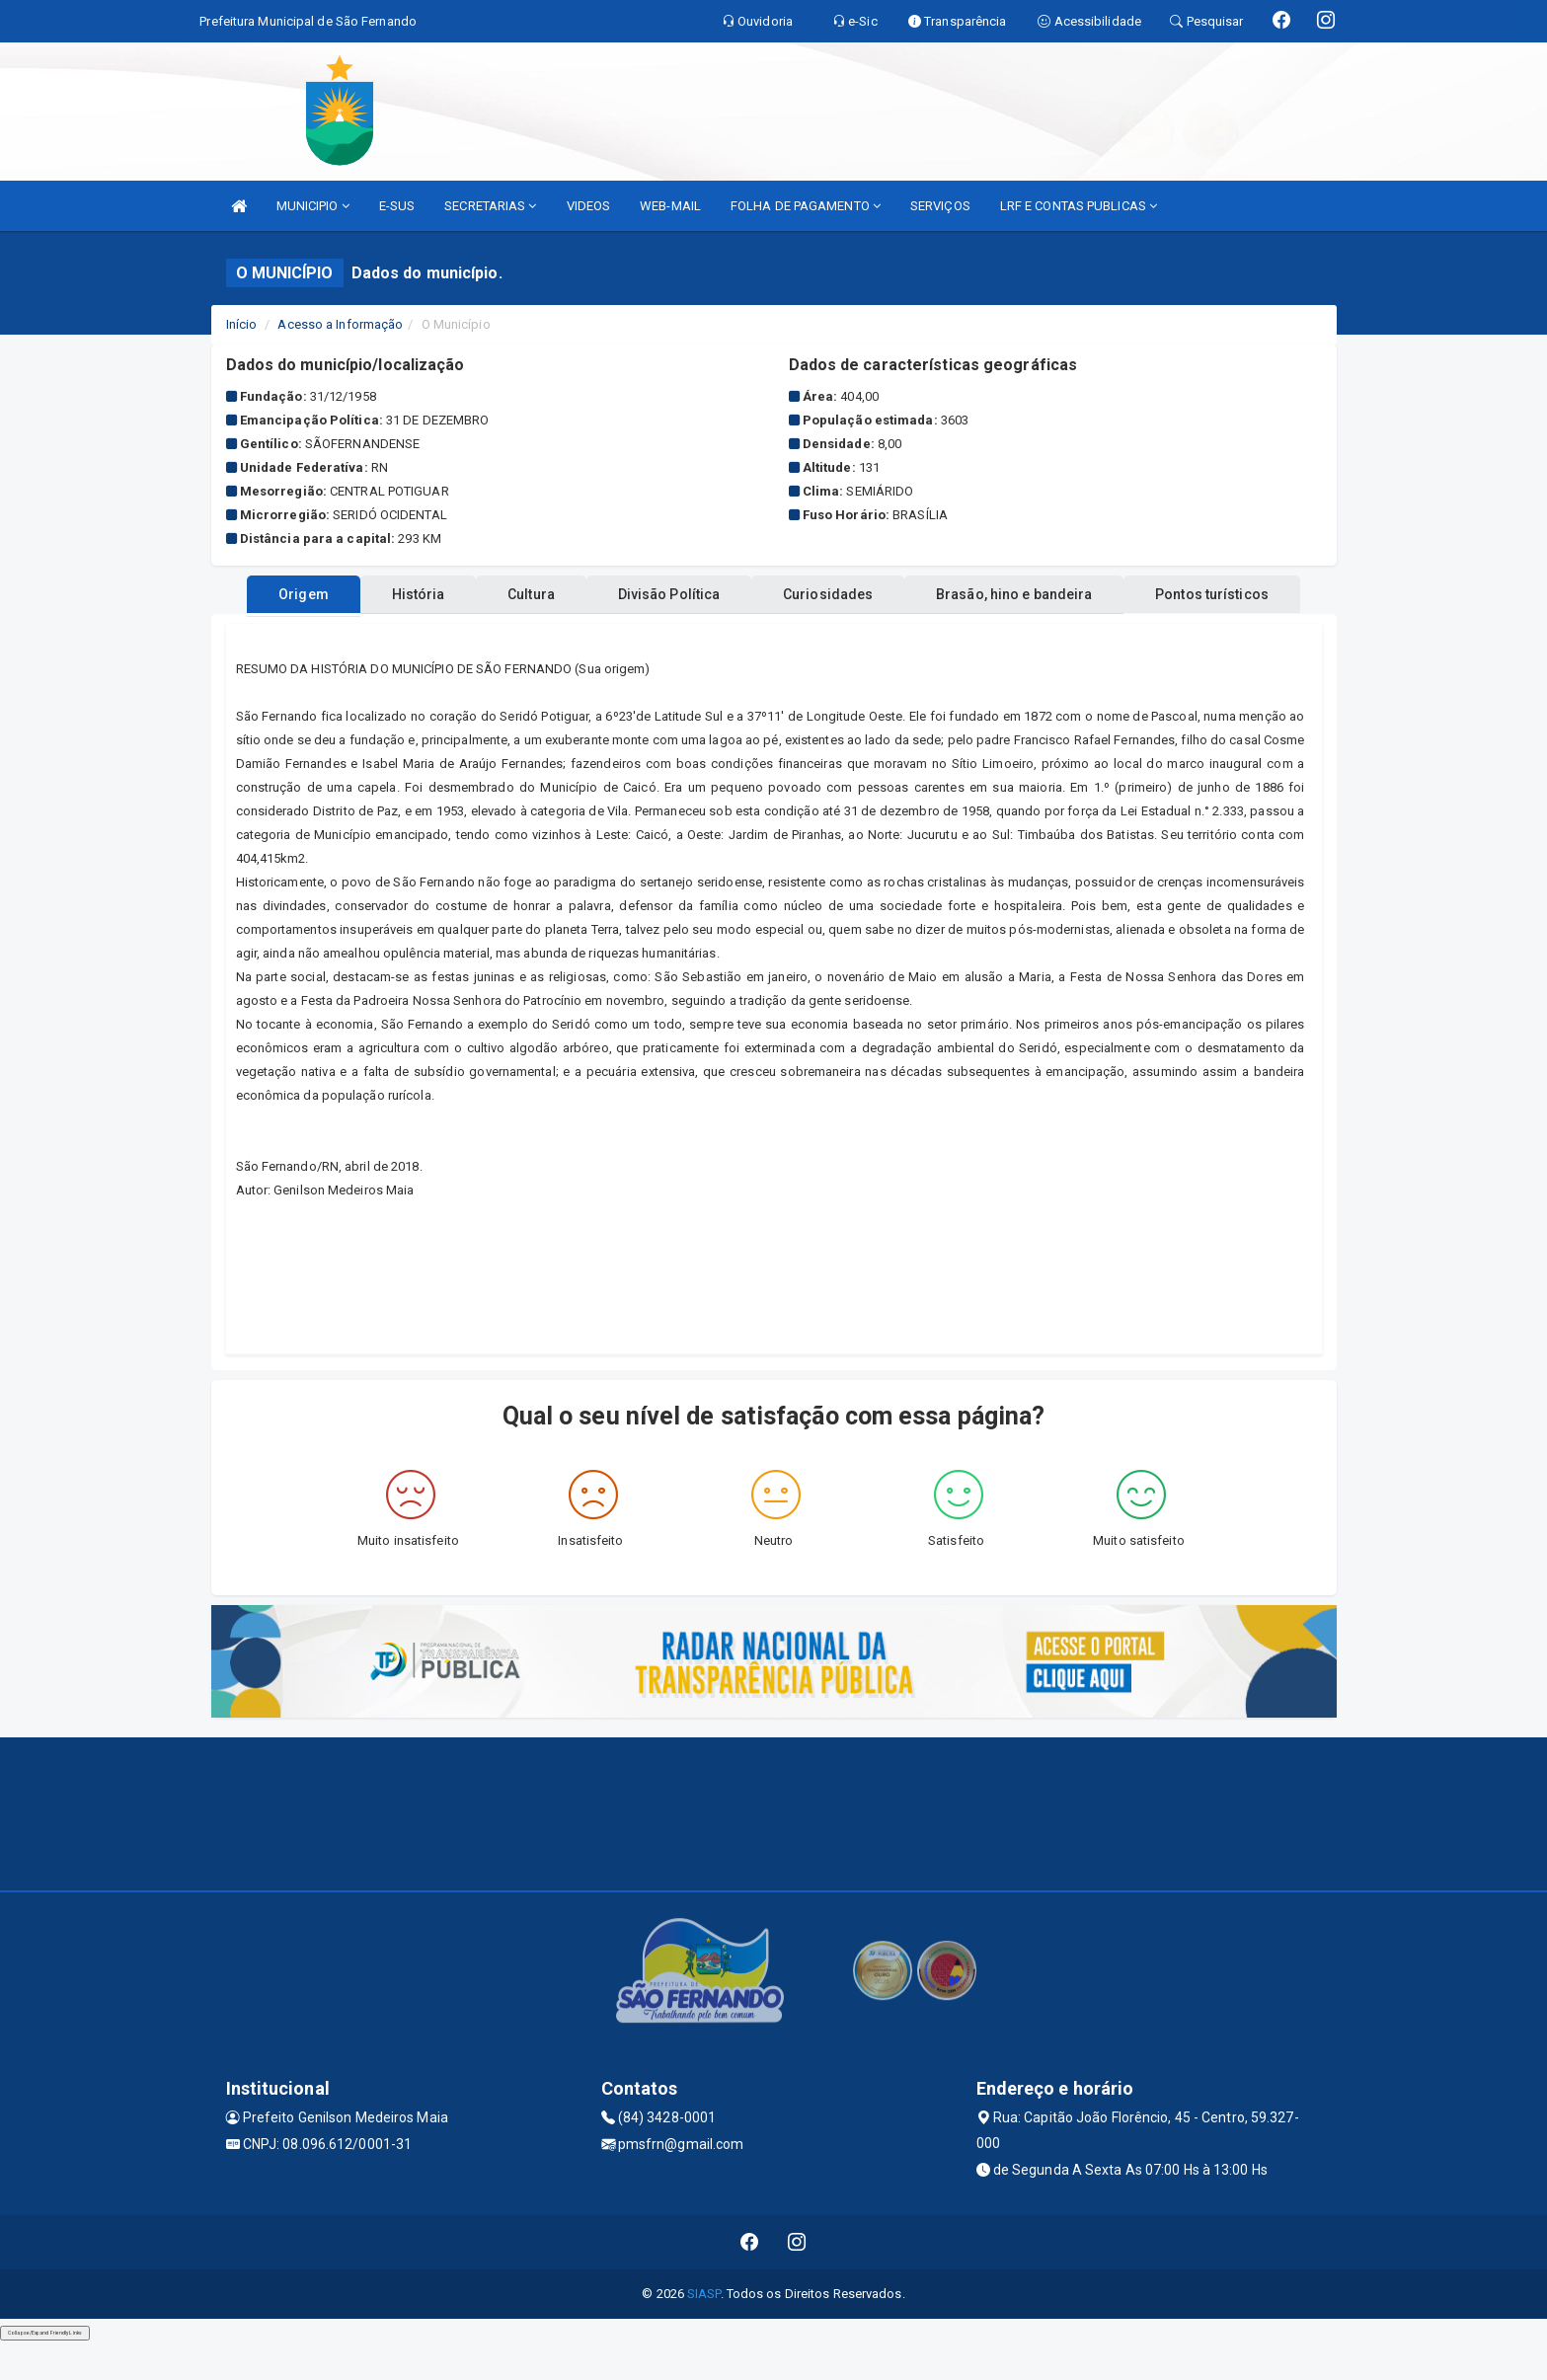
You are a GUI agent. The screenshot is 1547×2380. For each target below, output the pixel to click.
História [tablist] (476, 632)
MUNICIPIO (312, 205)
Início (242, 324)
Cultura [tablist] (609, 632)
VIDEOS (589, 205)
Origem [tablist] (342, 632)
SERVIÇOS (940, 205)
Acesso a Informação (340, 324)
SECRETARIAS (490, 205)
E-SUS (397, 205)
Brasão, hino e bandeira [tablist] (1152, 632)
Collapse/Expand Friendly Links (45, 2370)
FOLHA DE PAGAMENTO (806, 205)
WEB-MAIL (670, 205)
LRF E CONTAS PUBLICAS (1078, 205)
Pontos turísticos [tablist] (773, 594)
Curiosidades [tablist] (946, 632)
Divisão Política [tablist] (767, 632)
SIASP (704, 2331)
